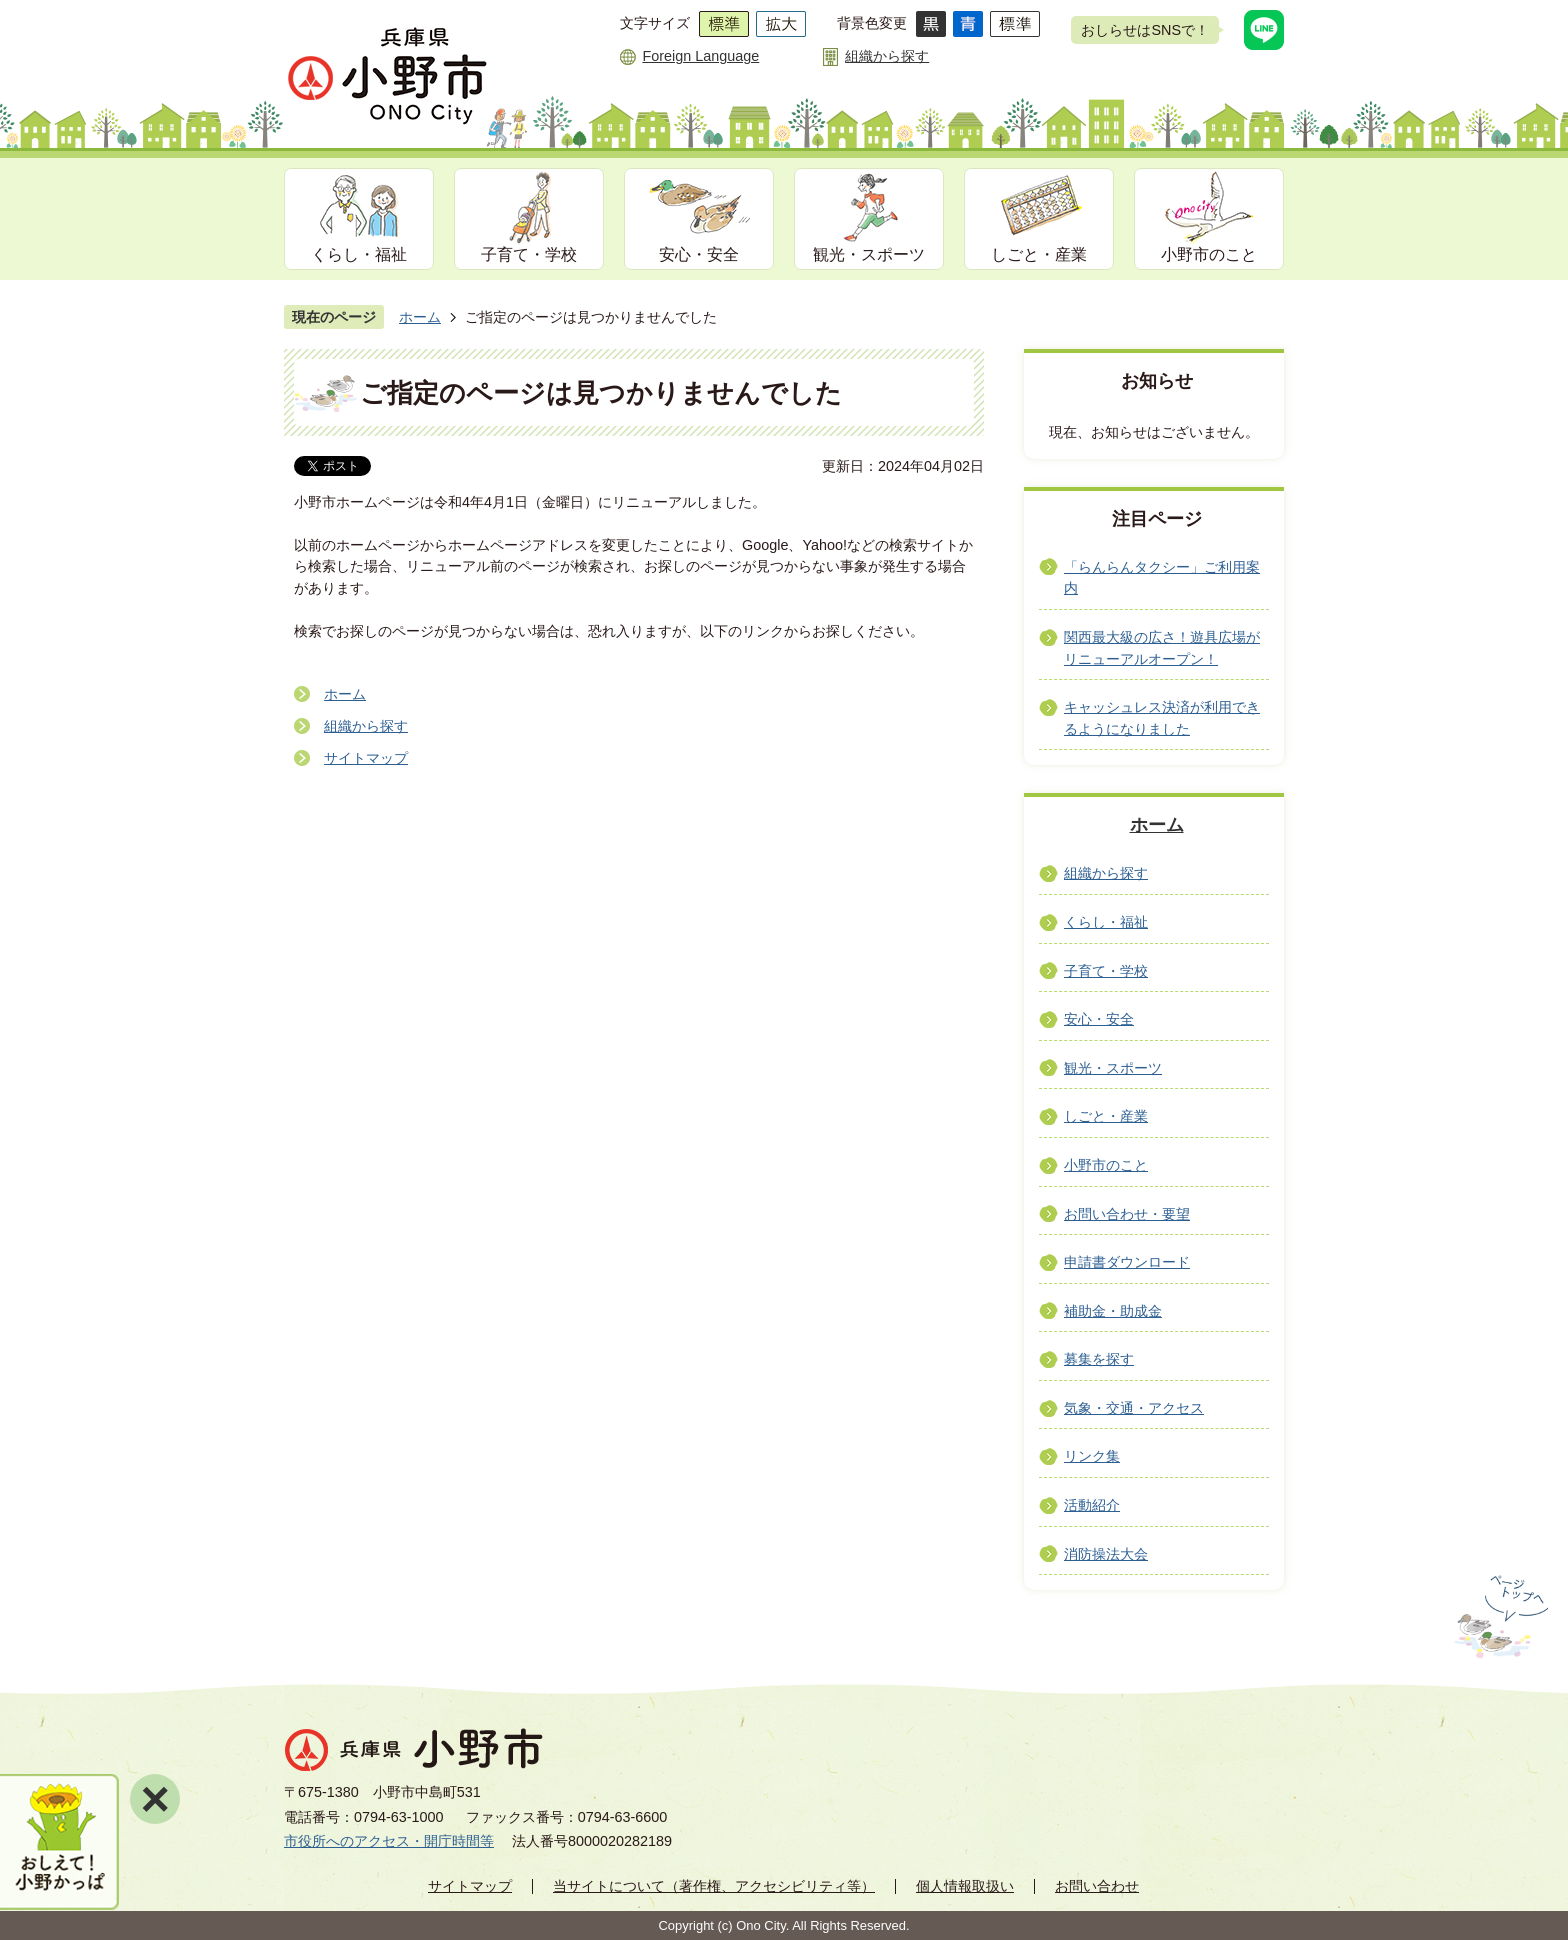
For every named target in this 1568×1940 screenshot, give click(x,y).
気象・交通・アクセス (1134, 1408)
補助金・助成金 (1113, 1311)
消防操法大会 (1106, 1554)
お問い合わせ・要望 (1127, 1214)
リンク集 (1092, 1456)
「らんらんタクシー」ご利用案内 (1162, 578)
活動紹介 (1092, 1505)
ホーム (420, 317)
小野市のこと (1209, 254)
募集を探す (1099, 1359)
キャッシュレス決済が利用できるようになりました (1162, 718)
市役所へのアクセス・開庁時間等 (389, 1841)
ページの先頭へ (1499, 1617)
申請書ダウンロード (1127, 1262)
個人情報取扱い (965, 1886)
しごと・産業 (1039, 254)
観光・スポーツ (869, 254)
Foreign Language (700, 56)
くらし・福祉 (359, 254)
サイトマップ (366, 758)
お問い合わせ (1097, 1886)
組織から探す (887, 56)
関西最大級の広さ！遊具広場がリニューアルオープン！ (1162, 648)
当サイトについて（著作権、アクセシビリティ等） (714, 1886)
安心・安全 (699, 254)
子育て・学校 (529, 254)
